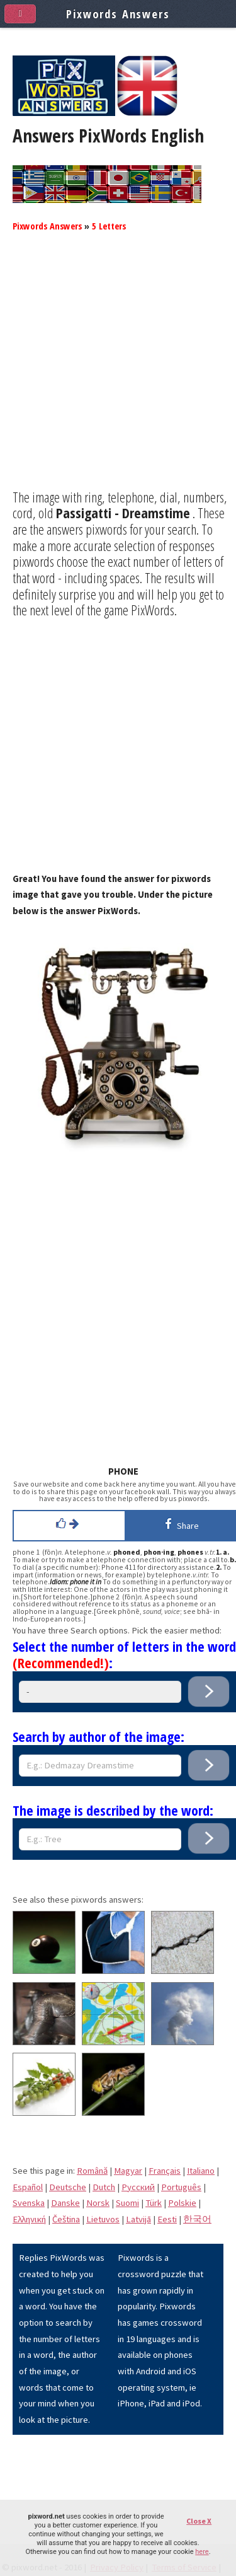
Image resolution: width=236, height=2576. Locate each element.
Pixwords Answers (47, 225)
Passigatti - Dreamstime (123, 512)
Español (28, 2187)
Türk (153, 2202)
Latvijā (138, 2219)
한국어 (197, 2219)
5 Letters (109, 225)
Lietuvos (103, 2219)
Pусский (138, 2187)
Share (179, 1523)
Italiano (201, 2170)
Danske (65, 2202)
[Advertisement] (118, 371)
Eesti (167, 2219)
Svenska (29, 2202)
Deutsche (67, 2187)
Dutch (104, 2187)
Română (92, 2170)
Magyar (128, 2170)
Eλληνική (29, 2219)
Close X (198, 2521)
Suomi (127, 2202)
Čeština (66, 2219)
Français (165, 2170)
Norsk (98, 2202)
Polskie (182, 2202)
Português (181, 2187)
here (201, 2552)
